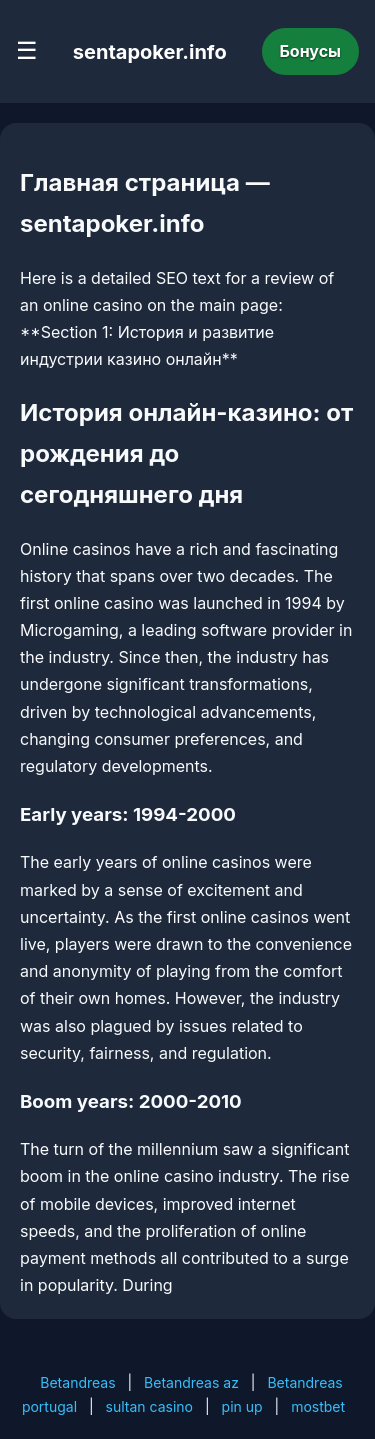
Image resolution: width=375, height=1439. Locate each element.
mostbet (318, 1406)
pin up (242, 1406)
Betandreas (77, 1382)
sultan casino (149, 1406)
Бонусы (311, 51)
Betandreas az (191, 1382)
